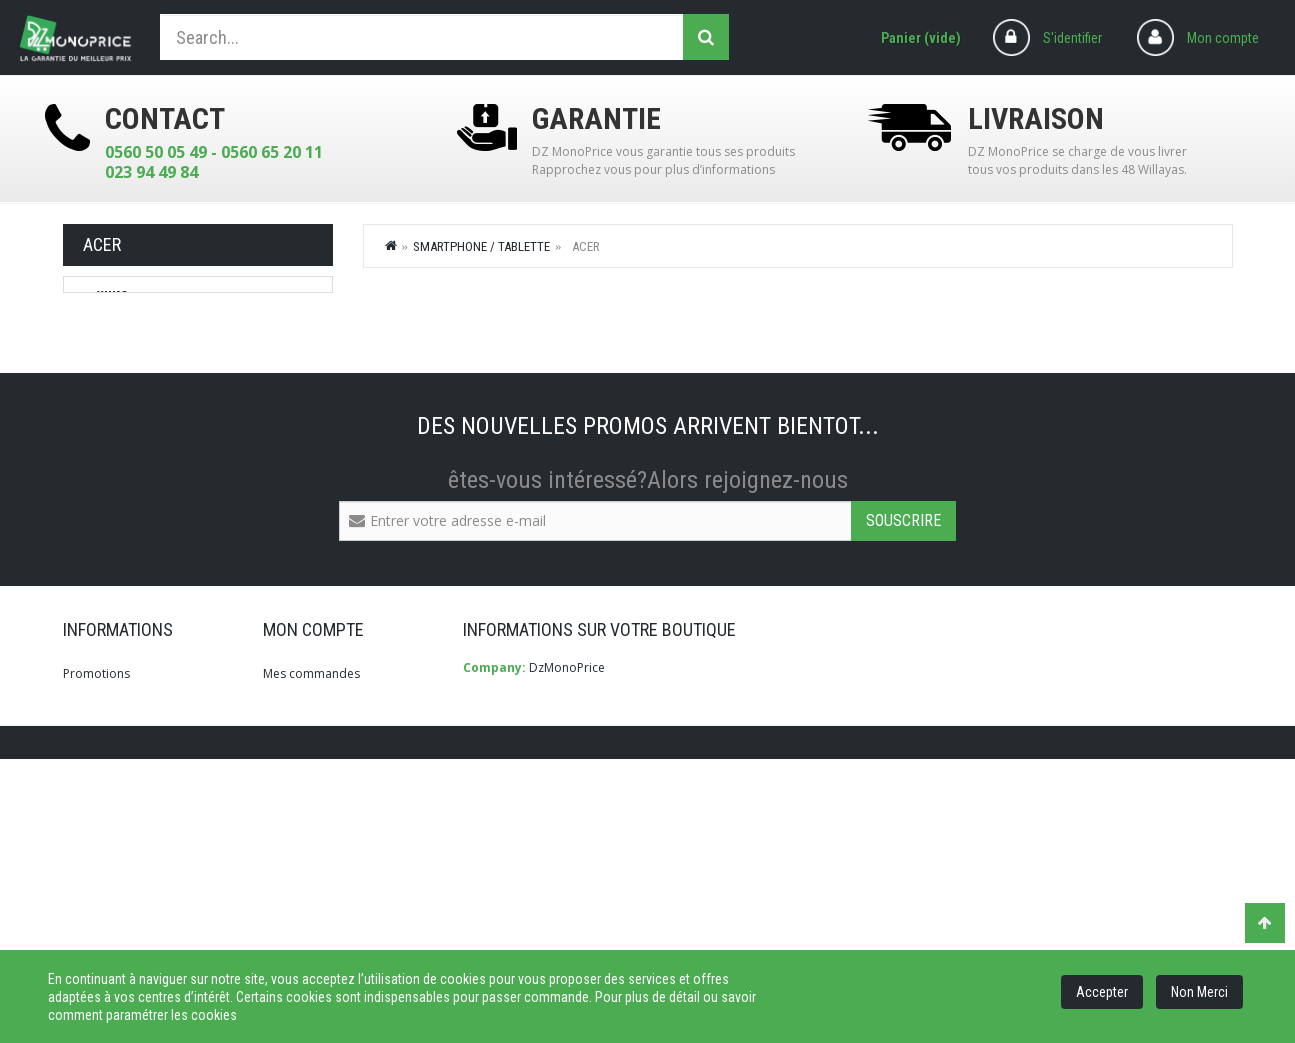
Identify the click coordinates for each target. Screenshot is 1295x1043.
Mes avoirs (293, 841)
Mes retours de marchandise (344, 812)
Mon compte (1223, 38)
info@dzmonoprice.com (582, 876)
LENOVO (120, 339)
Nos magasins (103, 841)
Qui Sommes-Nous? (118, 900)
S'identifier (1072, 38)
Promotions (96, 783)
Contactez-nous (107, 870)
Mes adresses (302, 870)
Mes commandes (311, 783)
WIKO (111, 297)
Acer (111, 381)
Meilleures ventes (112, 812)
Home (392, 245)
